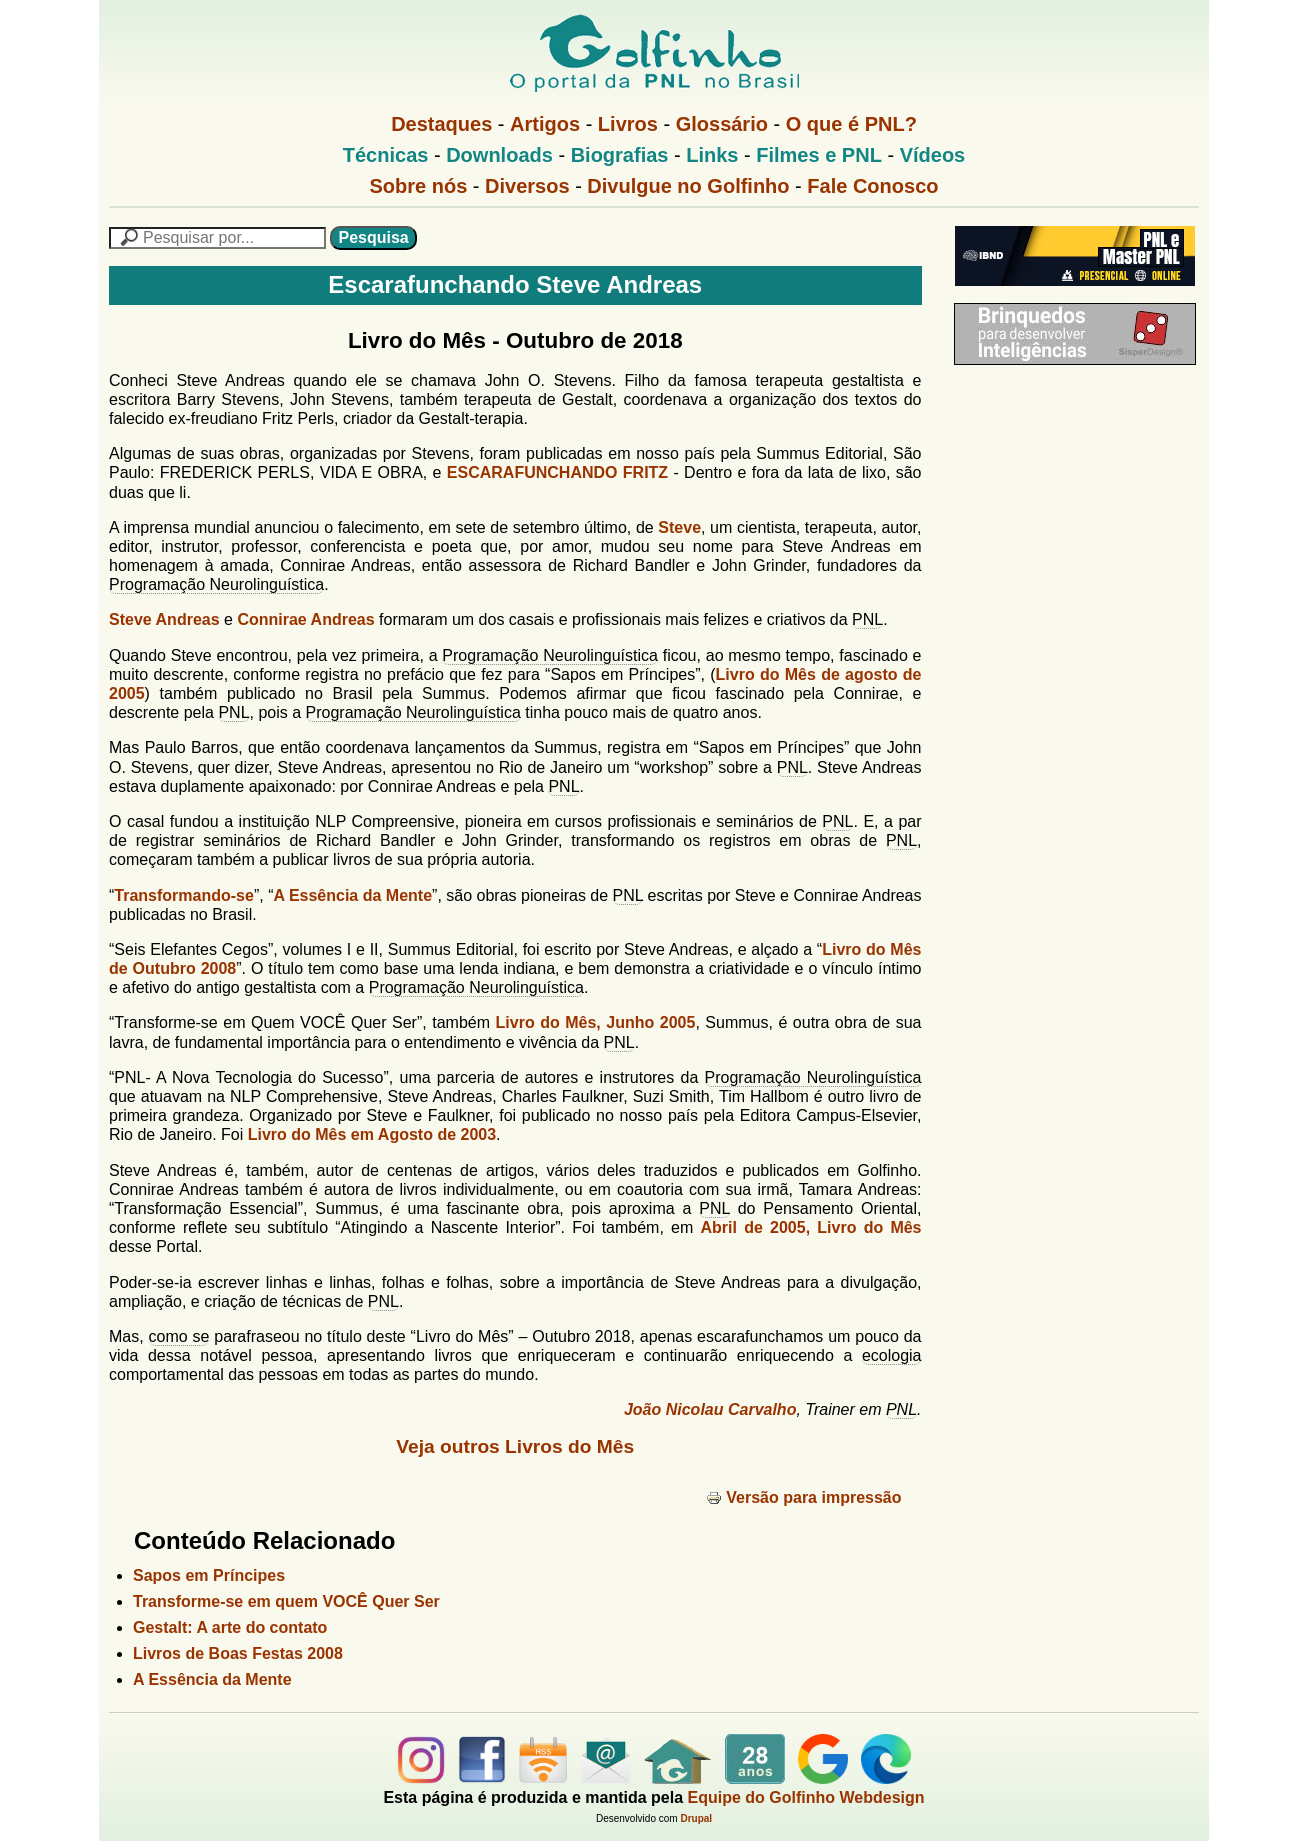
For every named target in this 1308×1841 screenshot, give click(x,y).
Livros (628, 124)
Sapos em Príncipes (209, 1575)
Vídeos (933, 155)
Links (712, 155)
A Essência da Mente (352, 895)
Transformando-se (184, 895)
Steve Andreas (164, 619)
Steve (679, 527)
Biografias (620, 155)
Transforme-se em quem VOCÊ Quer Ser (286, 1601)
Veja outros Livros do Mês (515, 1446)
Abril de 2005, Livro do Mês (811, 1227)
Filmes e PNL (819, 155)
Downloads (499, 155)
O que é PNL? (851, 124)
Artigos (545, 124)
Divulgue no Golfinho (688, 186)
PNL (867, 619)
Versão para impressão (803, 1497)
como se (179, 1336)
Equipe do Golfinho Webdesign (806, 1797)
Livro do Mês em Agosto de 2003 (372, 1134)
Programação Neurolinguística (216, 584)
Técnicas (386, 155)
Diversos (527, 186)
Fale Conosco (872, 186)
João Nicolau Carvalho (710, 1409)
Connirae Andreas (305, 619)
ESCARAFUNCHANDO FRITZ (557, 472)
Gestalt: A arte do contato (230, 1627)
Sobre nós (419, 186)
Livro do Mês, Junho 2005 (596, 1022)
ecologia (892, 1355)
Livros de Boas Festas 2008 (238, 1653)
